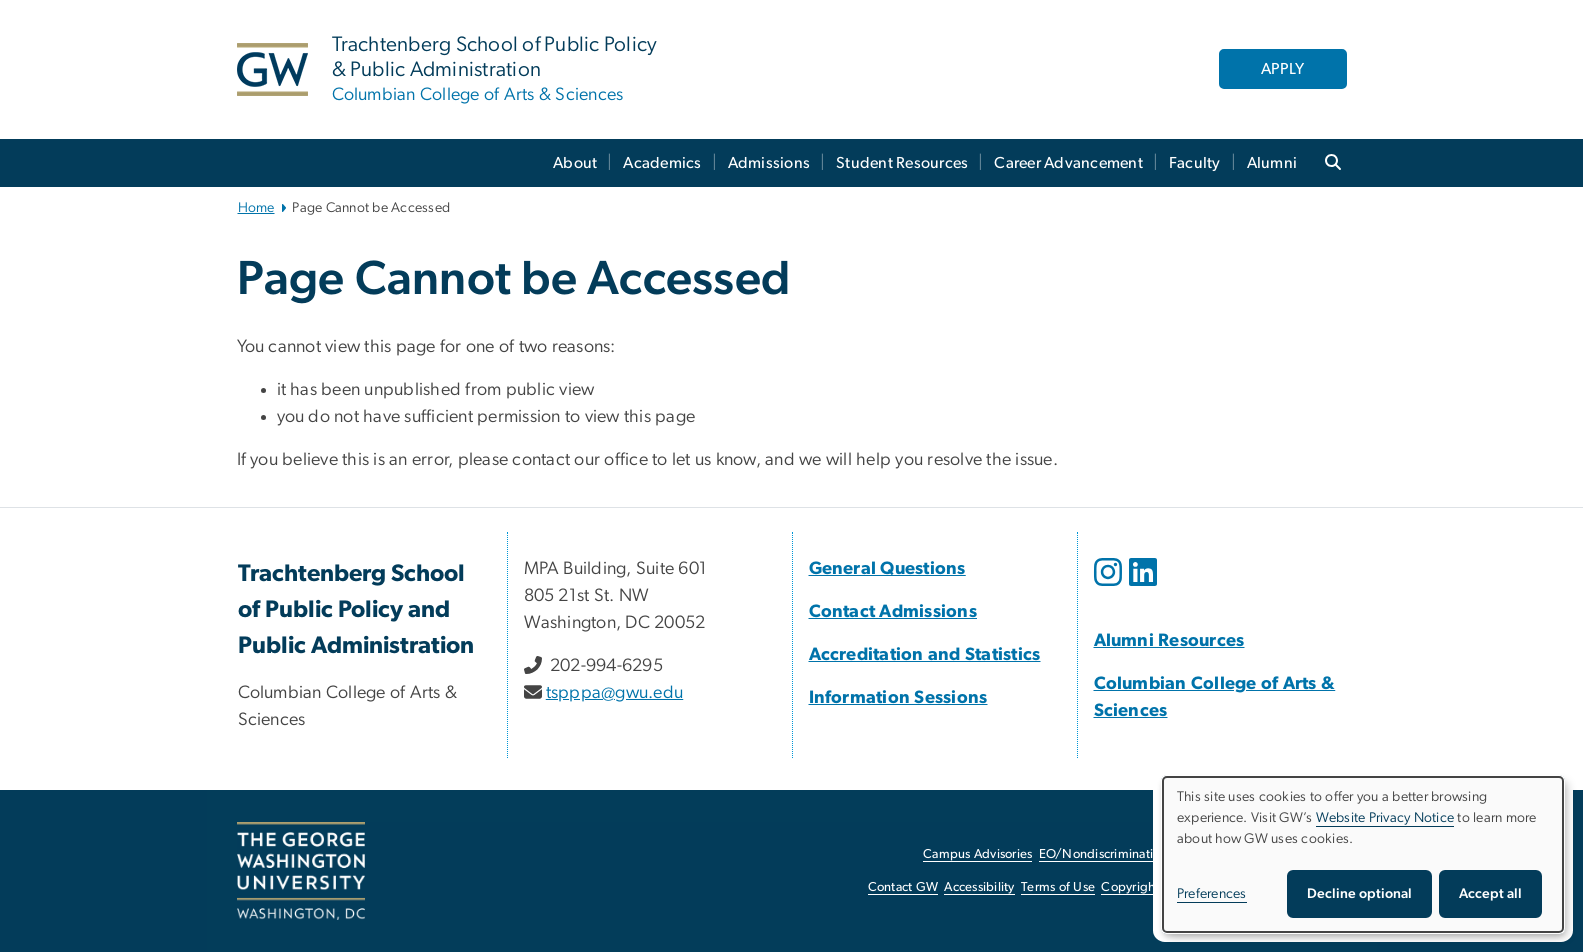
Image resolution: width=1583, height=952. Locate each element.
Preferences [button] (1212, 894)
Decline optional (1359, 894)
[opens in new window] (1110, 587)
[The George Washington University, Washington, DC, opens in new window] (301, 871)
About (575, 163)
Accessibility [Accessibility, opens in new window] (979, 887)
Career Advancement (1068, 163)
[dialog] (1363, 854)
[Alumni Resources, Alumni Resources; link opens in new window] (1169, 641)
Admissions (769, 163)
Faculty (1195, 163)
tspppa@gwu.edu (615, 693)
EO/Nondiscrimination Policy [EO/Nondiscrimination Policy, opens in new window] (1122, 854)
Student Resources (902, 163)
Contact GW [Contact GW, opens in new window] (903, 887)
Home (256, 208)
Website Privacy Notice (1385, 818)
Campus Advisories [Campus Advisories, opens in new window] (977, 854)
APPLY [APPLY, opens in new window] (1282, 69)
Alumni (1272, 163)
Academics (662, 163)
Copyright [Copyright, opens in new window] (1130, 887)
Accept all (1490, 894)
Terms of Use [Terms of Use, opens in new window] (1058, 887)
